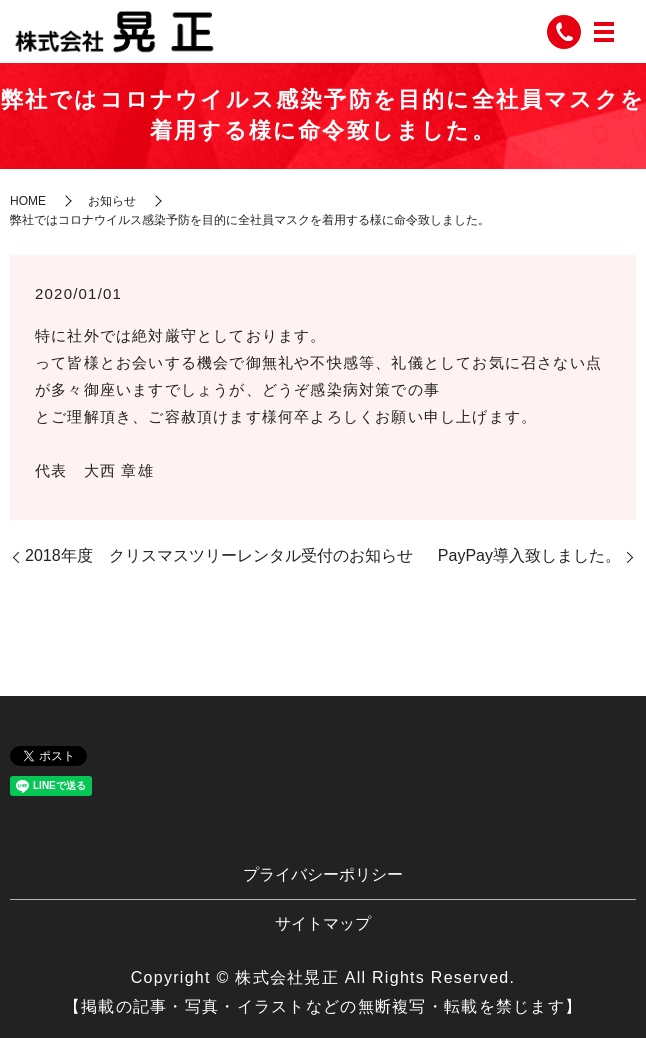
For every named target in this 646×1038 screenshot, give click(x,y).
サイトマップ (323, 923)
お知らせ (112, 201)
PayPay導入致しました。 (529, 555)
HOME (28, 201)
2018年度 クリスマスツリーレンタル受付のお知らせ (219, 555)
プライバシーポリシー (323, 874)
